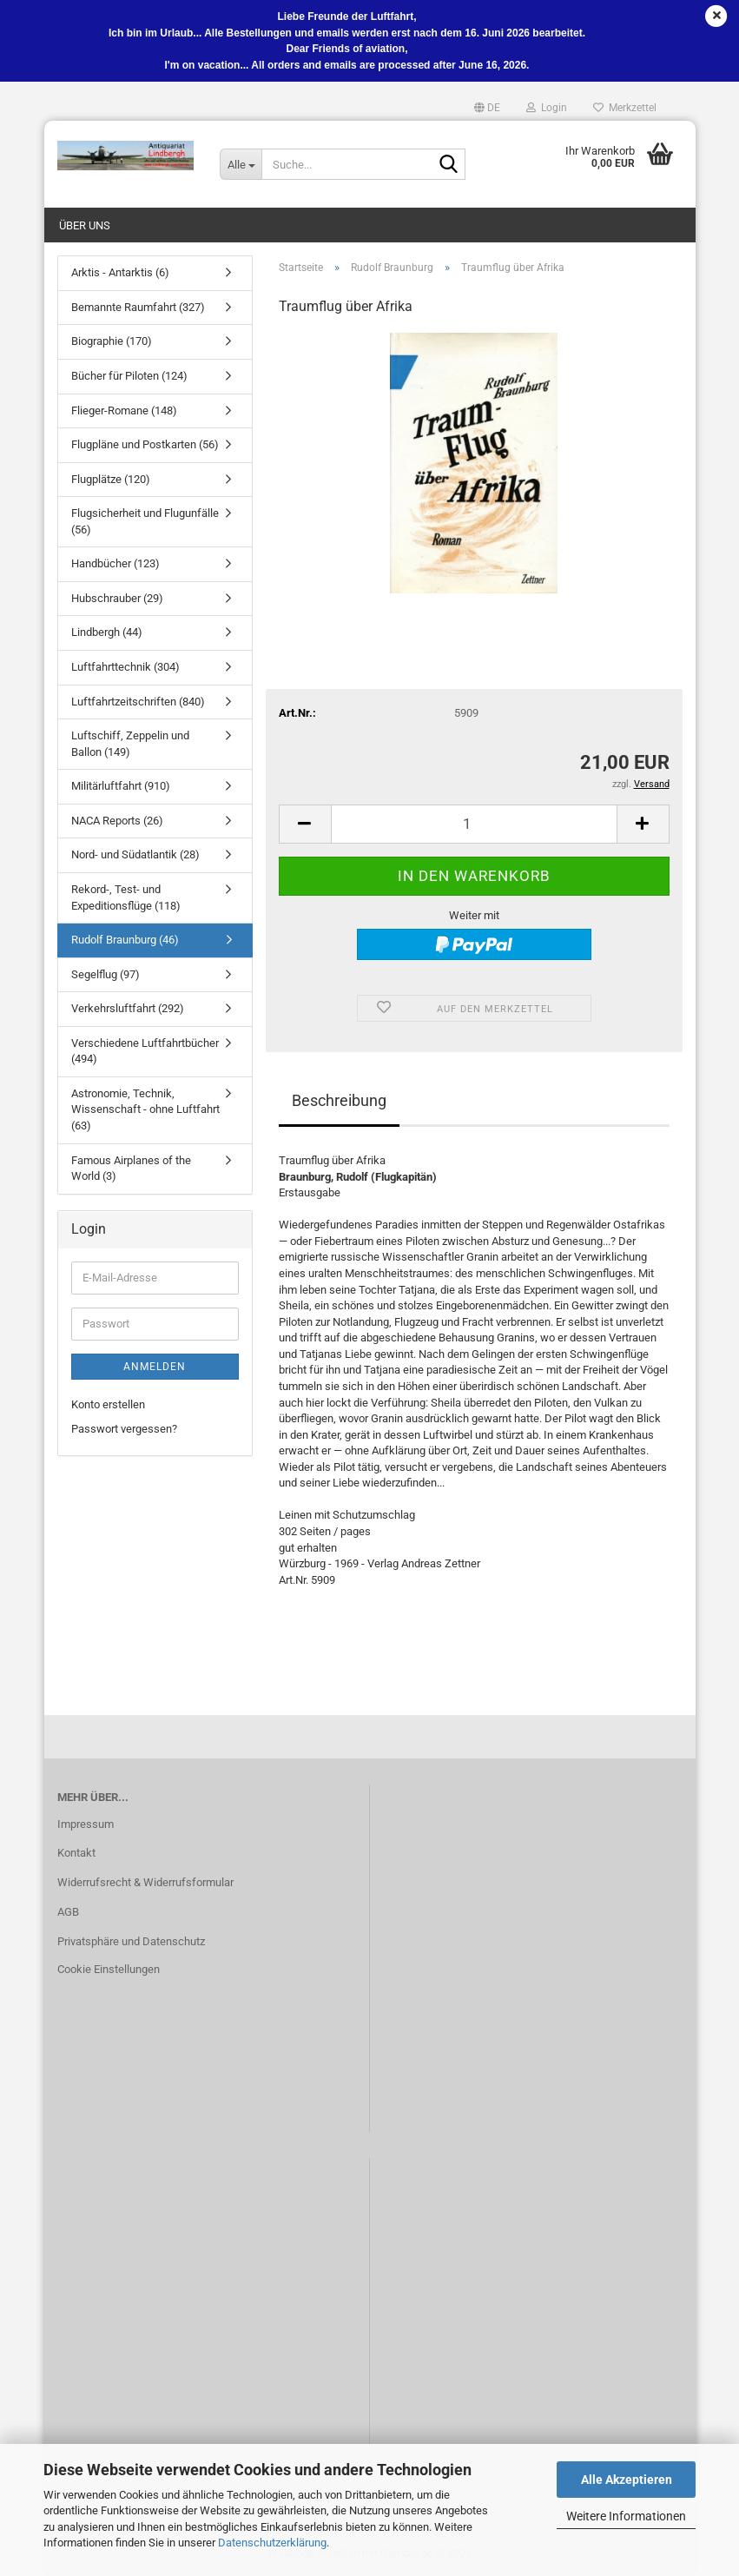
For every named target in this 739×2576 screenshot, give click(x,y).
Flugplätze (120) (110, 479)
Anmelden (154, 1367)
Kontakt (76, 1852)
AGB (68, 1911)
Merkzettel (625, 108)
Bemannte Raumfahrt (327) (138, 307)
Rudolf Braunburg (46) (125, 939)
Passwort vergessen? (124, 1428)
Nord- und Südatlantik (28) (135, 854)
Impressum (85, 1824)
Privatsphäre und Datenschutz (131, 1941)
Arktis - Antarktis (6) (120, 272)
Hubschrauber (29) (117, 598)
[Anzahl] (474, 824)
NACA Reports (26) (117, 820)
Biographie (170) (111, 341)
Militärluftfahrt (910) (120, 785)
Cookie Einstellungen (108, 1969)
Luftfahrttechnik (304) (125, 666)
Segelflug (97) (105, 974)
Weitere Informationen (626, 2516)
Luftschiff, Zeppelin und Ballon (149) (130, 743)
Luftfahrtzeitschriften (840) (138, 701)
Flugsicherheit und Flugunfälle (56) (145, 521)
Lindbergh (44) (106, 632)
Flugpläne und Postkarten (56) (145, 444)
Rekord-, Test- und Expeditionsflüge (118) (126, 897)
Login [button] (546, 108)
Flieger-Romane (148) (124, 410)
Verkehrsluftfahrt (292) (127, 1008)
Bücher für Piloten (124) (129, 375)
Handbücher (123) (115, 563)
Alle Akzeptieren (626, 2480)
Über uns (84, 225)
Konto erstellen (108, 1404)
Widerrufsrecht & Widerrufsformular (145, 1882)
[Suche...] (240, 164)
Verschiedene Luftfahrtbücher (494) (145, 1051)
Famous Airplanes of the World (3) (131, 1168)
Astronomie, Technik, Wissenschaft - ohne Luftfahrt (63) (145, 1109)
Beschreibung (339, 1100)
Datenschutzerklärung (272, 2542)
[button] (487, 108)
